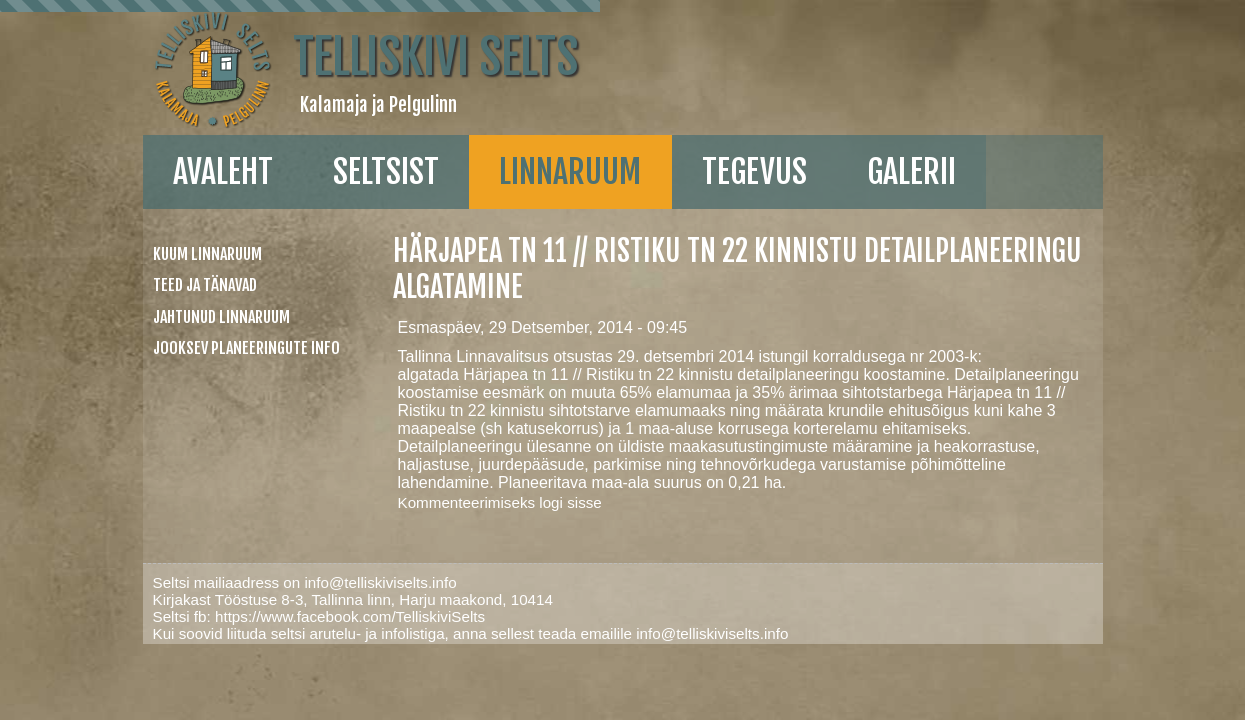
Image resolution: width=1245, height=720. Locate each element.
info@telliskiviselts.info (265, 510)
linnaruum (450, 172)
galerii (791, 172)
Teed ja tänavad (90, 285)
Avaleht (103, 172)
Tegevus (634, 172)
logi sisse (510, 430)
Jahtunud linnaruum (106, 317)
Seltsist (266, 172)
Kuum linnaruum (92, 254)
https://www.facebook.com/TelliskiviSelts (235, 544)
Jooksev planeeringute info (131, 348)
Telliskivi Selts (320, 57)
